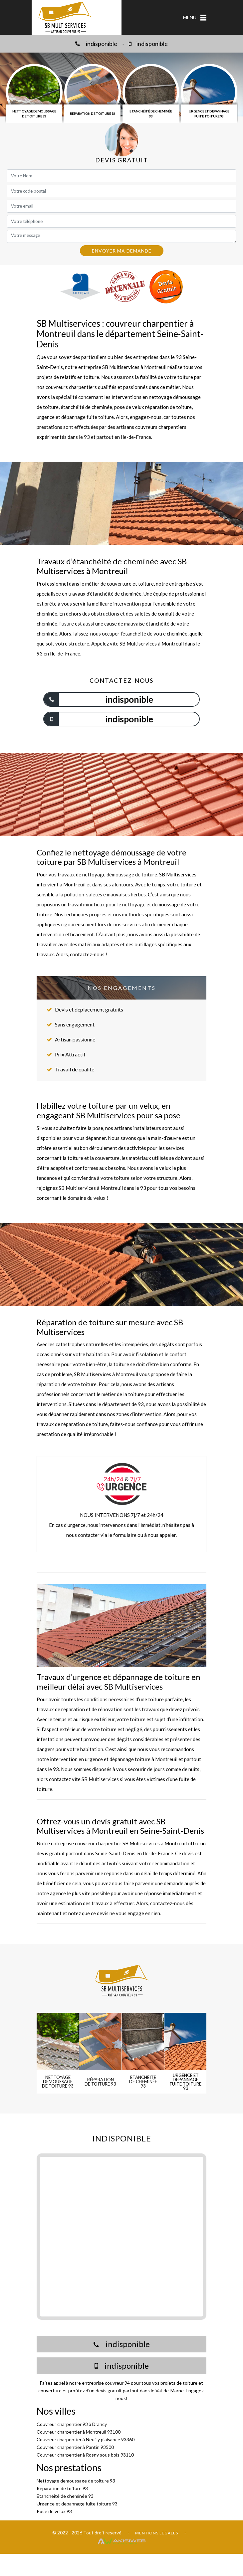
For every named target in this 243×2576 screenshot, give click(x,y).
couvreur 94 (117, 2383)
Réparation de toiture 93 (62, 2488)
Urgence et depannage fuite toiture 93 (77, 2503)
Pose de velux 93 (54, 2511)
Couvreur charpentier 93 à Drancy (72, 2424)
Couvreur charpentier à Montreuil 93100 (79, 2432)
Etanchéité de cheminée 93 (65, 2496)
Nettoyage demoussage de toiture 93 (76, 2481)
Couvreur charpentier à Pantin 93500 (75, 2447)
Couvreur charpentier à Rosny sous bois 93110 (85, 2455)
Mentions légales (156, 2532)
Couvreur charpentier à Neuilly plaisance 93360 (85, 2439)
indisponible (96, 43)
